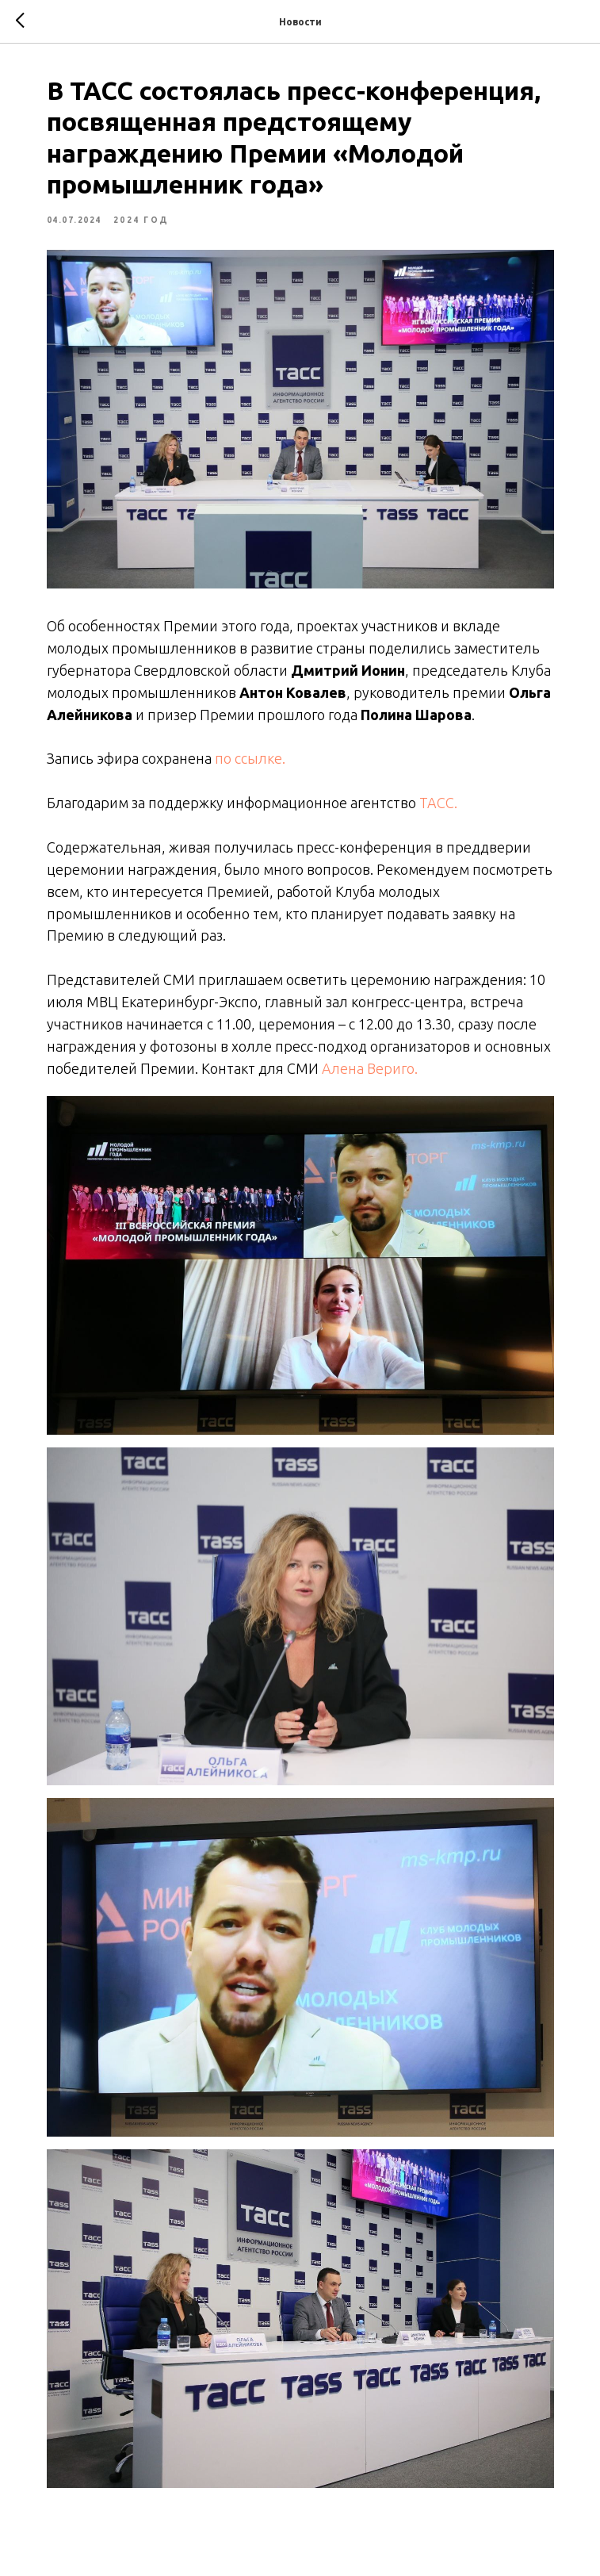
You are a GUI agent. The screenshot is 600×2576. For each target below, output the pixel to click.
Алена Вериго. (370, 1068)
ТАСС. (438, 803)
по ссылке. (250, 758)
